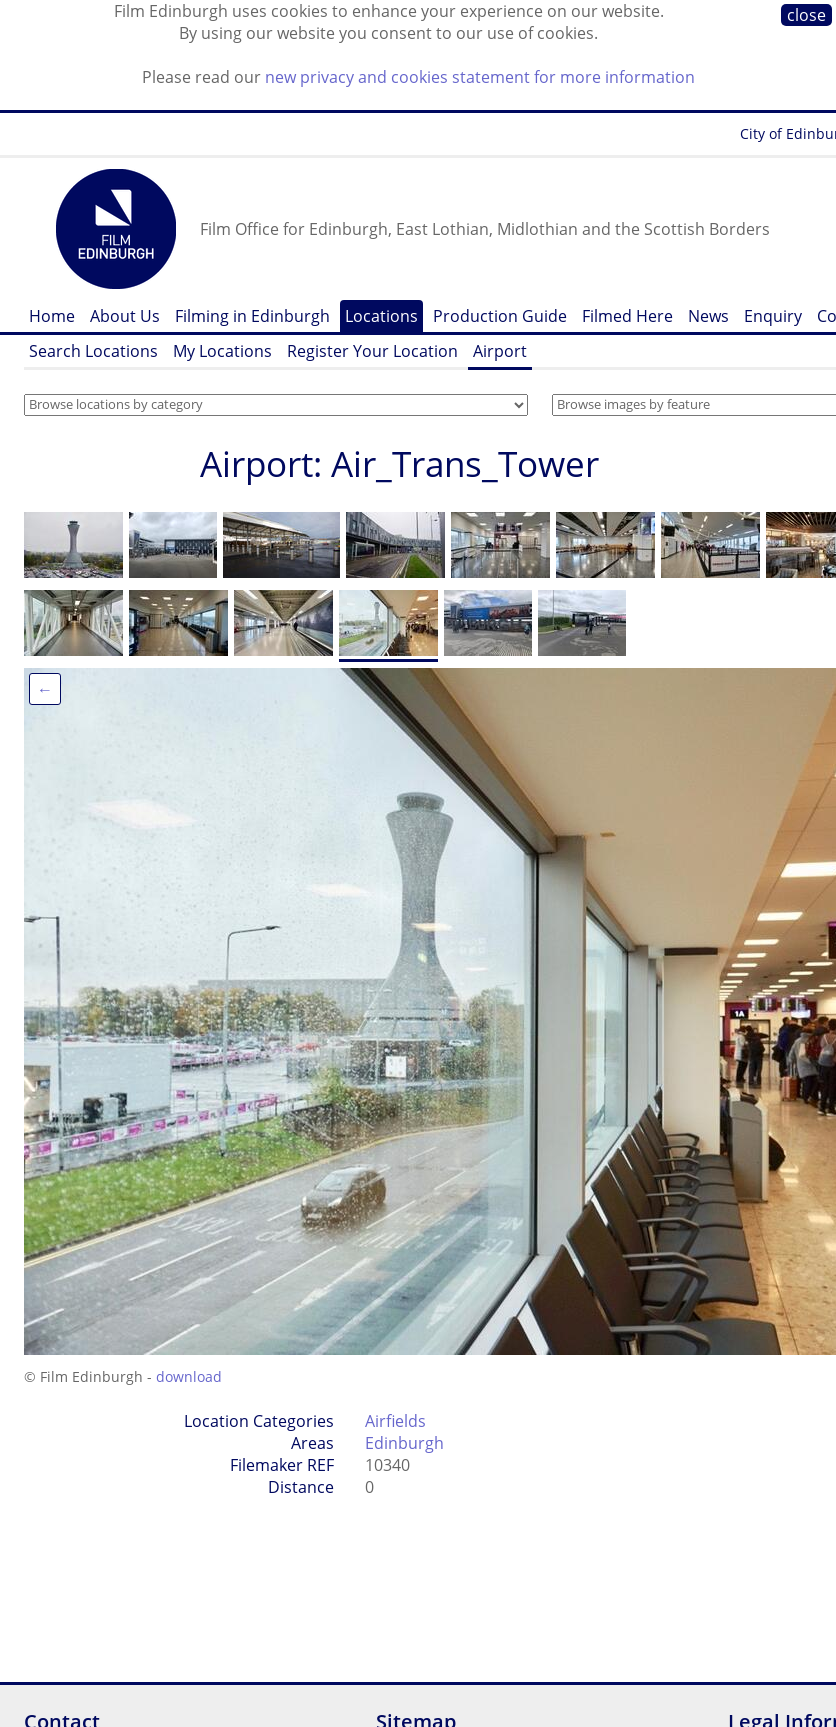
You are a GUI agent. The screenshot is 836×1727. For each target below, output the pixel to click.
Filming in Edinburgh (252, 316)
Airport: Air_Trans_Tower (399, 463)
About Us (125, 316)
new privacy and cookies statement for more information (480, 77)
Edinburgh (404, 1443)
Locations (381, 316)
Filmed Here (627, 316)
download (189, 1376)
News (708, 316)
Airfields (395, 1421)
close (806, 15)
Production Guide (500, 316)
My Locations (222, 351)
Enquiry (773, 316)
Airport (500, 351)
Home (52, 316)
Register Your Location (372, 351)
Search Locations (93, 351)
